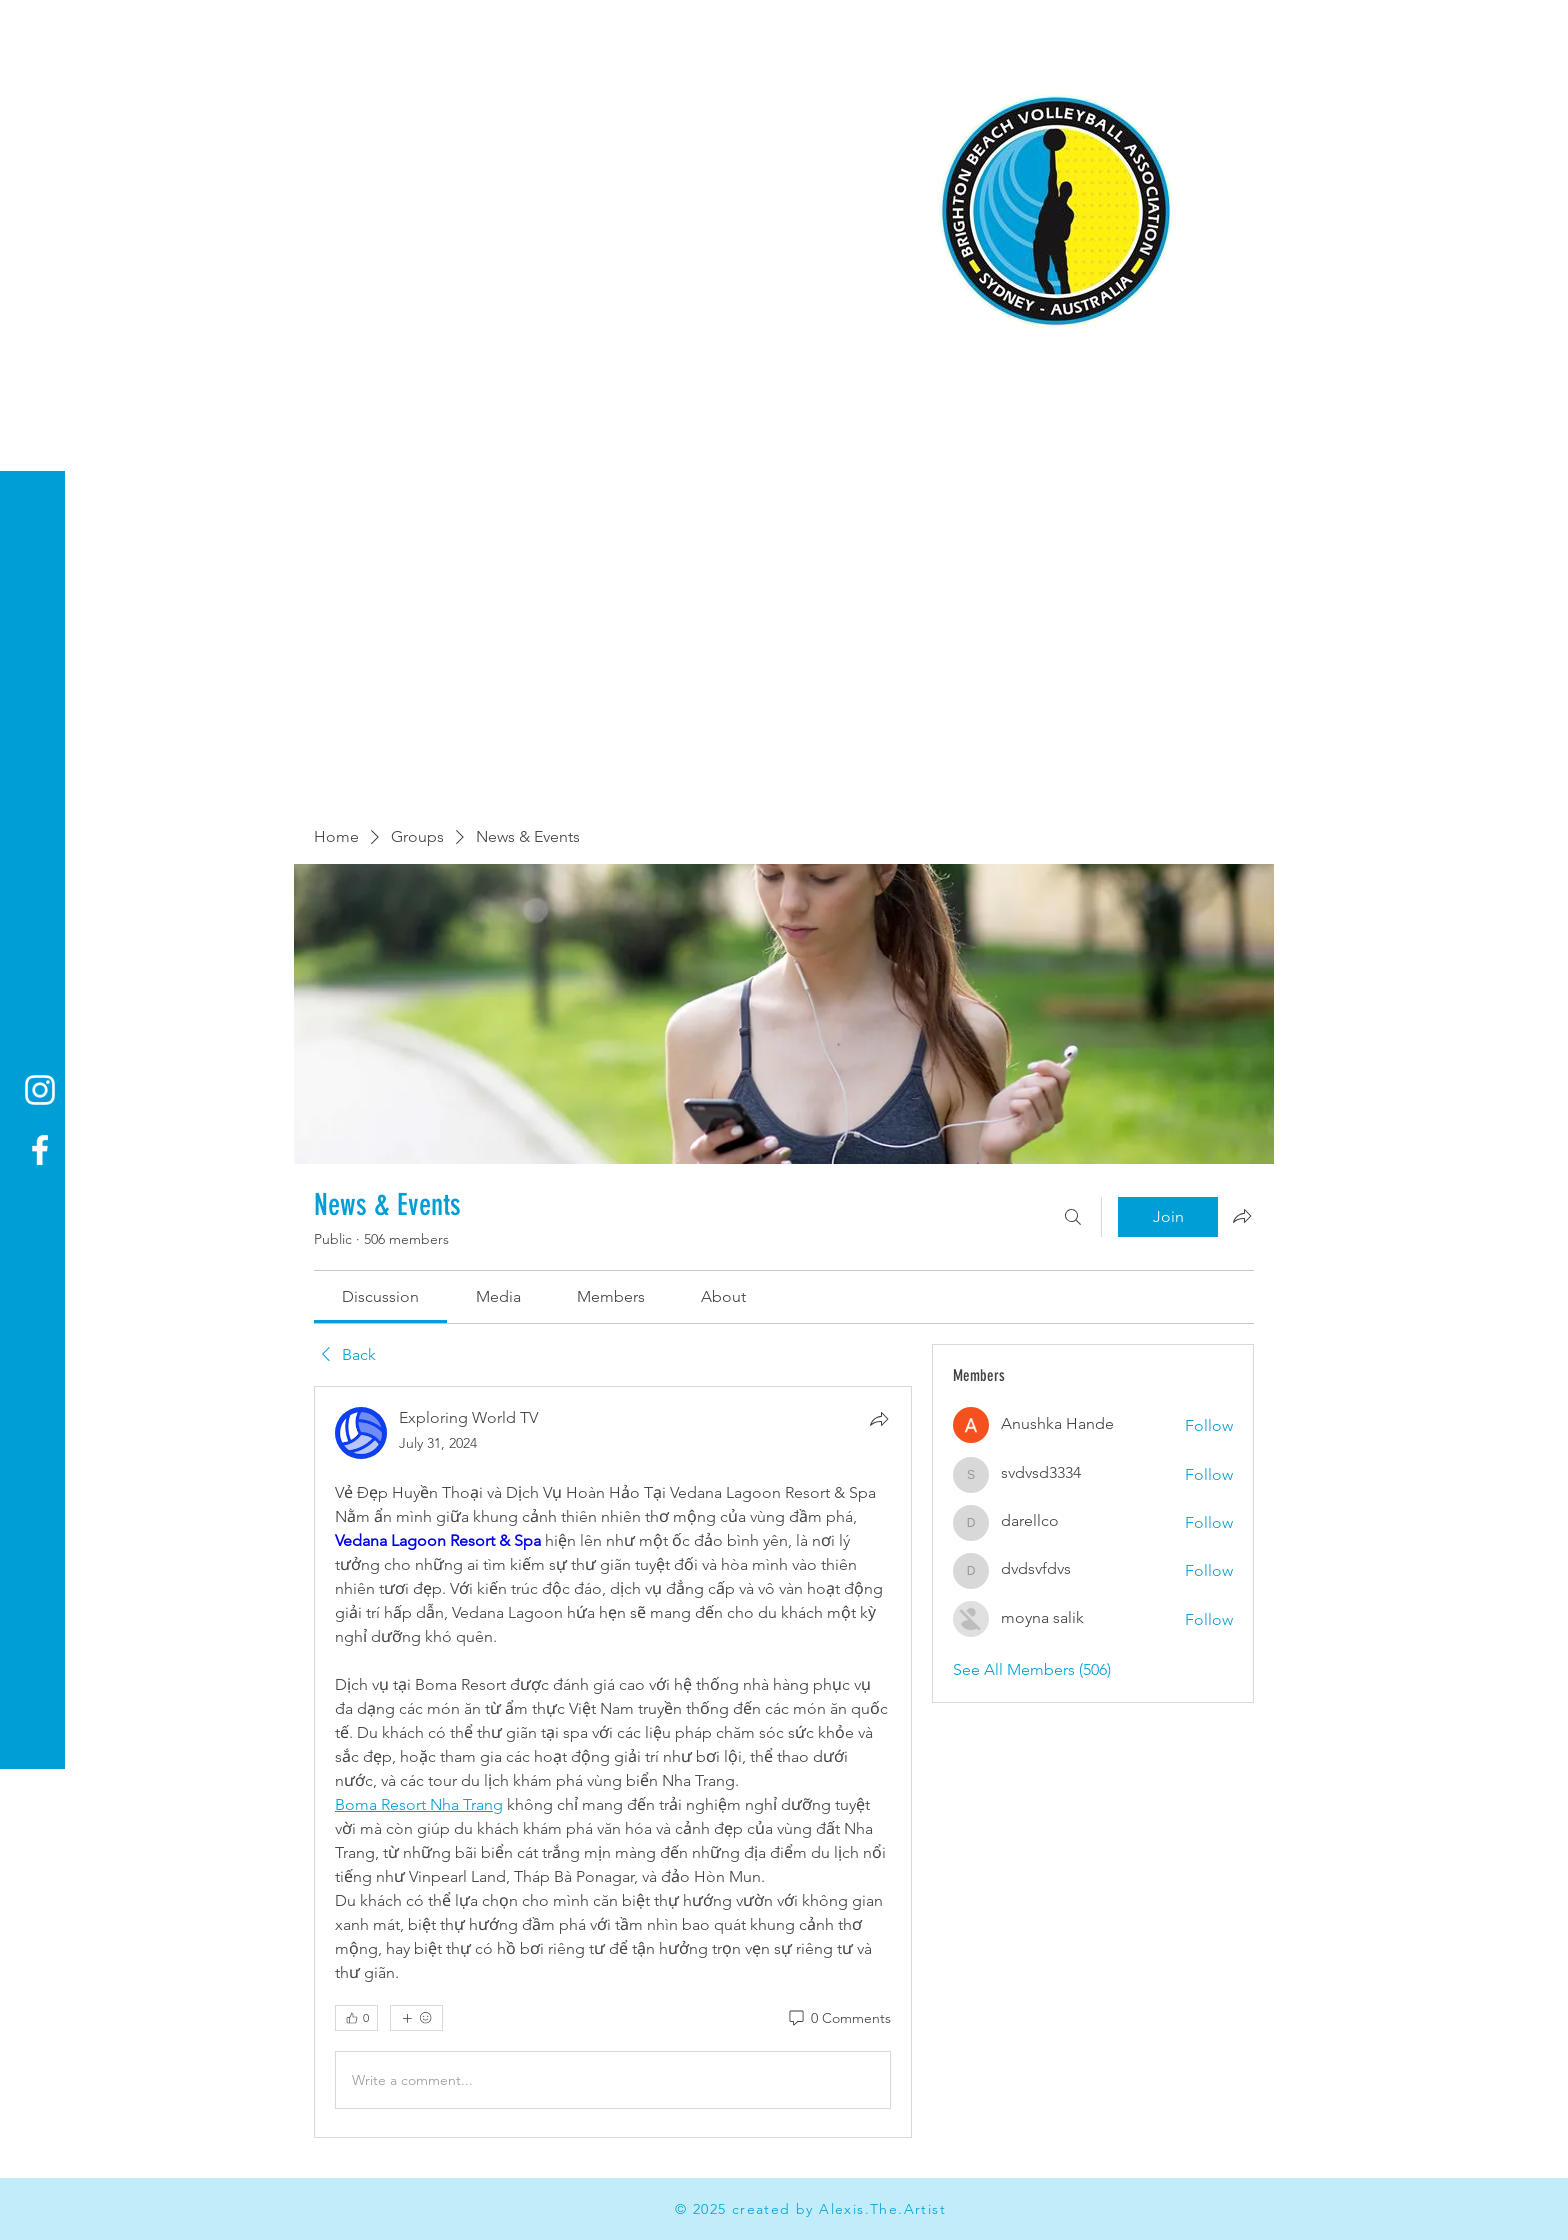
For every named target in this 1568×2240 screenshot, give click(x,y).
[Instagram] (40, 1090)
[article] (613, 1762)
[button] (34, 29)
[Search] (1073, 1217)
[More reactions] (416, 2018)
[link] (380, 1296)
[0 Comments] (838, 2019)
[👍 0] (356, 2018)
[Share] (879, 1419)
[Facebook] (40, 1150)
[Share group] (1242, 1216)
